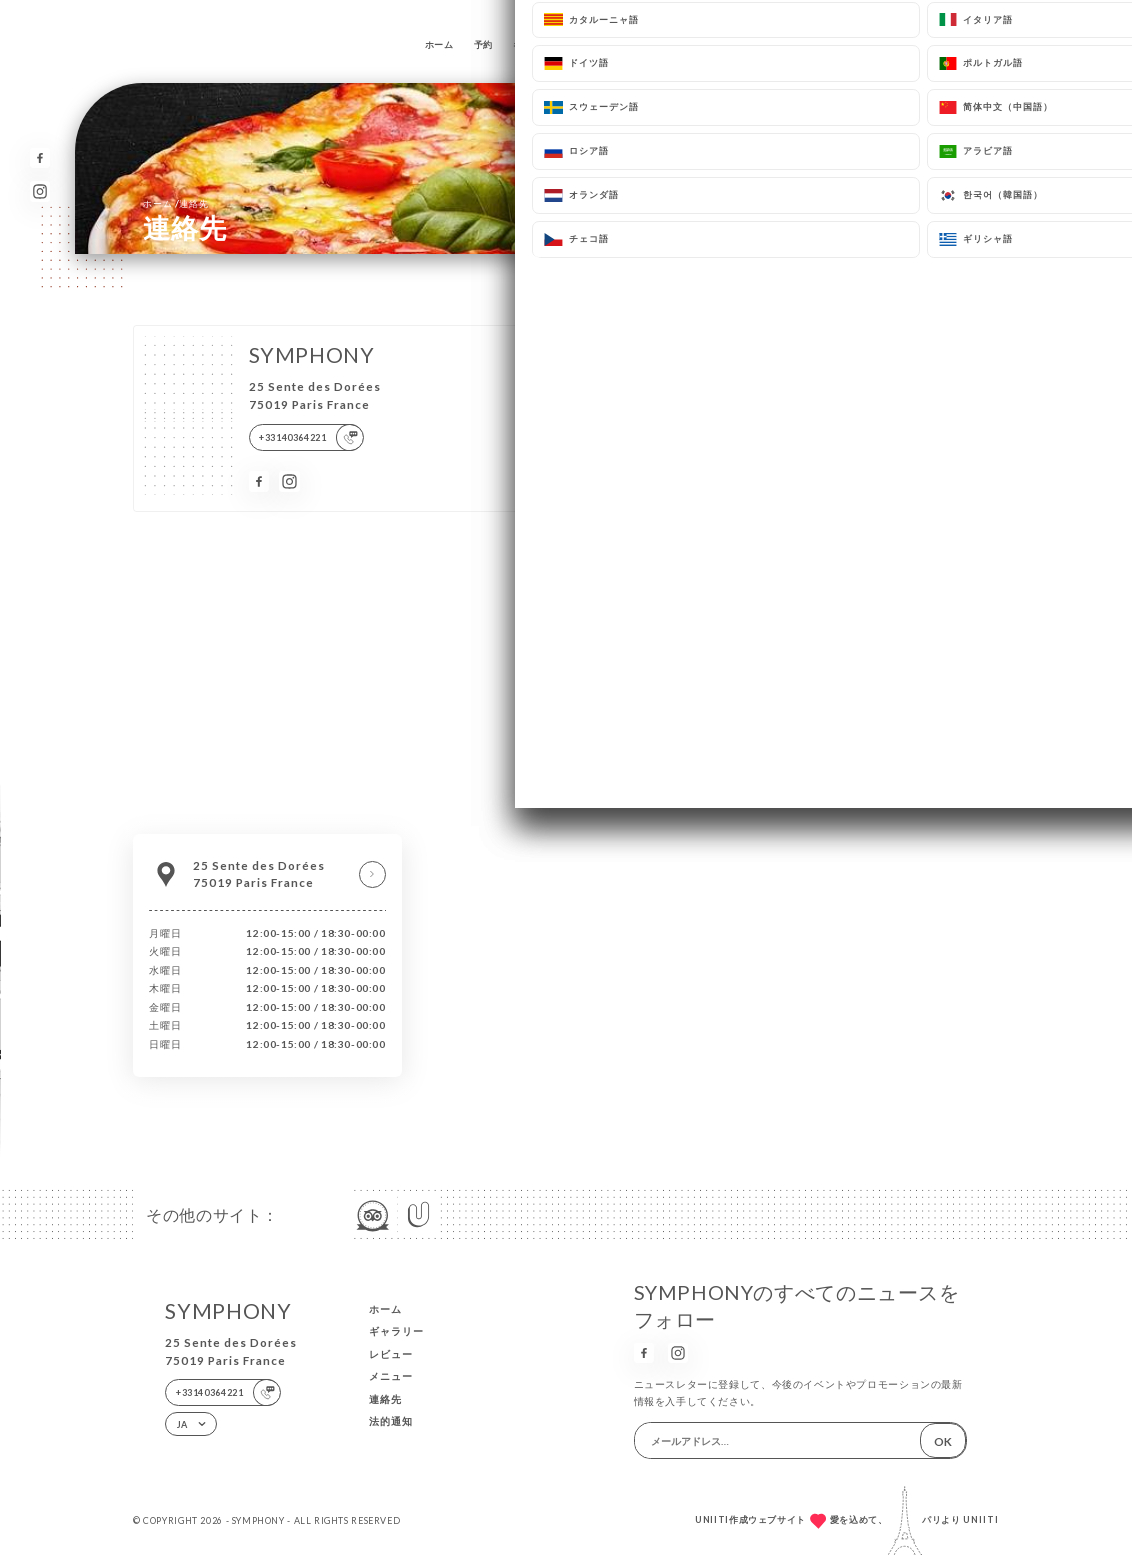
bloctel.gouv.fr (771, 703)
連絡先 (712, 44)
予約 (483, 44)
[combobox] (604, 510)
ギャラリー (537, 44)
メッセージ (593, 541)
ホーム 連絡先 (175, 203)
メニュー (659, 44)
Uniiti (981, 1519)
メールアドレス (602, 429)
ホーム (439, 44)
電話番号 (589, 485)
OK (943, 1441)
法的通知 (391, 1421)
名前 (580, 372)
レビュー (600, 44)
